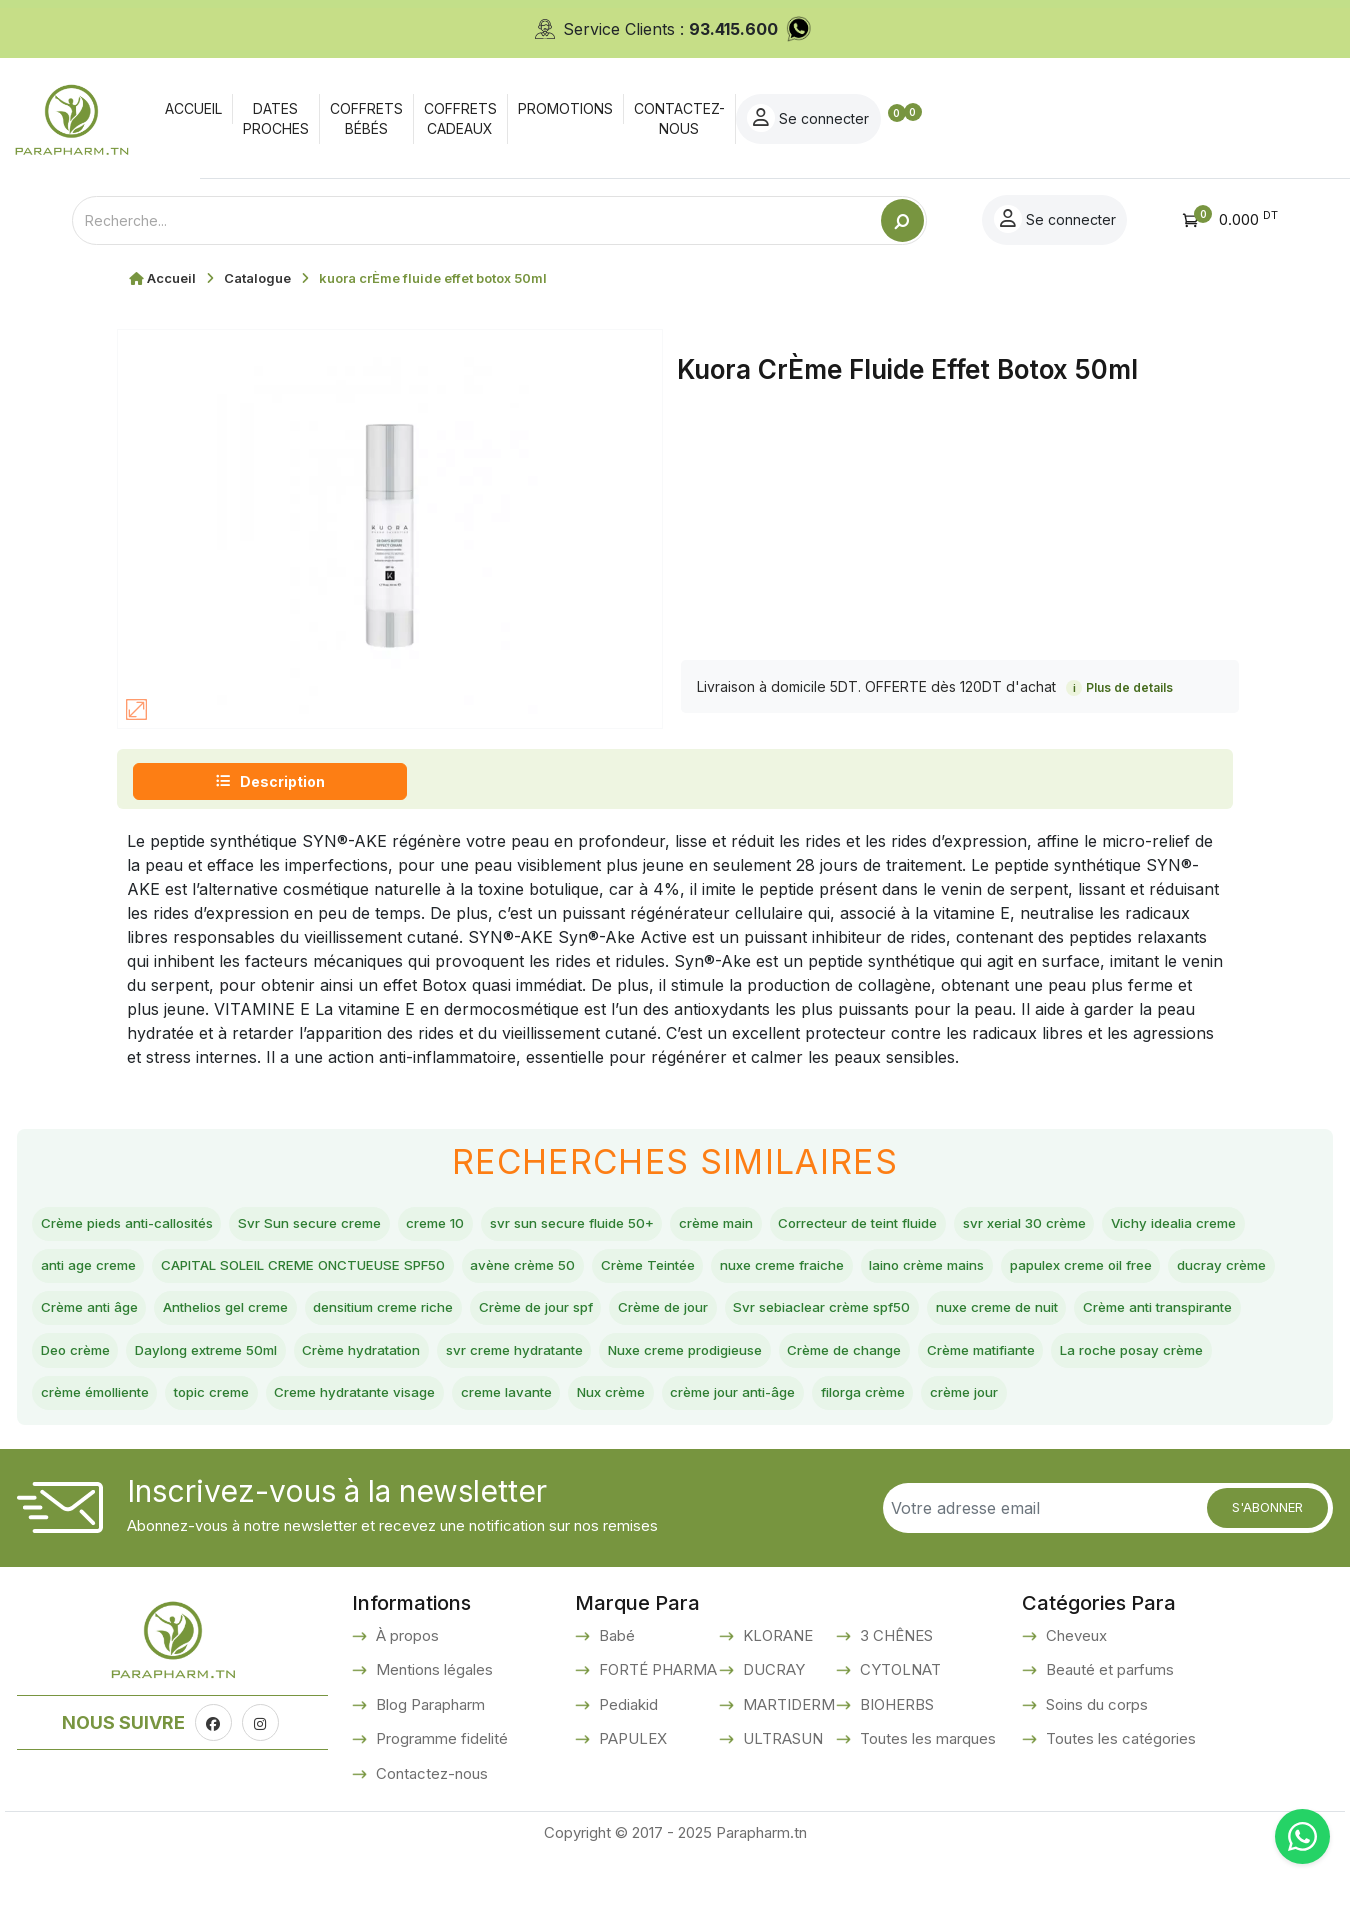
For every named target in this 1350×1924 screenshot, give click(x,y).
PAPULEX (631, 1808)
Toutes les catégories (1119, 1808)
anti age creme (275, 1272)
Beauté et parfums (1108, 1739)
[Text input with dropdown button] (476, 220)
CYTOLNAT (898, 1739)
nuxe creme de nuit (489, 1366)
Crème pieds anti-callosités (145, 1226)
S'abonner (1267, 1577)
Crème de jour (96, 1366)
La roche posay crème (854, 1413)
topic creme (1173, 1413)
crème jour (856, 1460)
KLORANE (776, 1704)
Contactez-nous (430, 1842)
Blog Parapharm (428, 1773)
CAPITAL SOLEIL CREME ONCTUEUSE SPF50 (533, 1272)
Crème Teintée (944, 1272)
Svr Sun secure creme (360, 1226)
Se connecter (1195, 118)
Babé (615, 1704)
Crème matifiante (676, 1413)
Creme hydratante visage (137, 1460)
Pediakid (626, 1773)
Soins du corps (1095, 1773)
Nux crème (438, 1460)
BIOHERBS (895, 1773)
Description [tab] (270, 781)
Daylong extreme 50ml (993, 1366)
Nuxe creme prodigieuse (325, 1413)
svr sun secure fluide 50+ (666, 1226)
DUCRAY (772, 1739)
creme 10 (506, 1226)
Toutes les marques (926, 1808)
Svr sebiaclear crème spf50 (284, 1366)
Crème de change (515, 1413)
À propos (405, 1704)
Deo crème (837, 1366)
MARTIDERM (787, 1773)
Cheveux (1074, 1704)
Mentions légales (432, 1739)
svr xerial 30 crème (1199, 1226)
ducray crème (459, 1319)
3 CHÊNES (894, 1704)
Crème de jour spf (1128, 1319)
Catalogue (257, 278)
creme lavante (315, 1460)
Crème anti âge (598, 1319)
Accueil (171, 278)
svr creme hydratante (122, 1413)
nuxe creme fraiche (1102, 1272)
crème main (834, 1226)
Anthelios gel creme (760, 1319)
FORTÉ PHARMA (656, 1739)
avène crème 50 (796, 1272)
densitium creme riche (948, 1319)
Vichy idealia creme (116, 1272)
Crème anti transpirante (678, 1366)
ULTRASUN (781, 1808)
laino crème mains (110, 1319)
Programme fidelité (440, 1808)
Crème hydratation (1178, 1366)
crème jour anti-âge (582, 1460)
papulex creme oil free (293, 1319)
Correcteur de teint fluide (1002, 1226)
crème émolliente (1033, 1413)
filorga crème (736, 1460)
